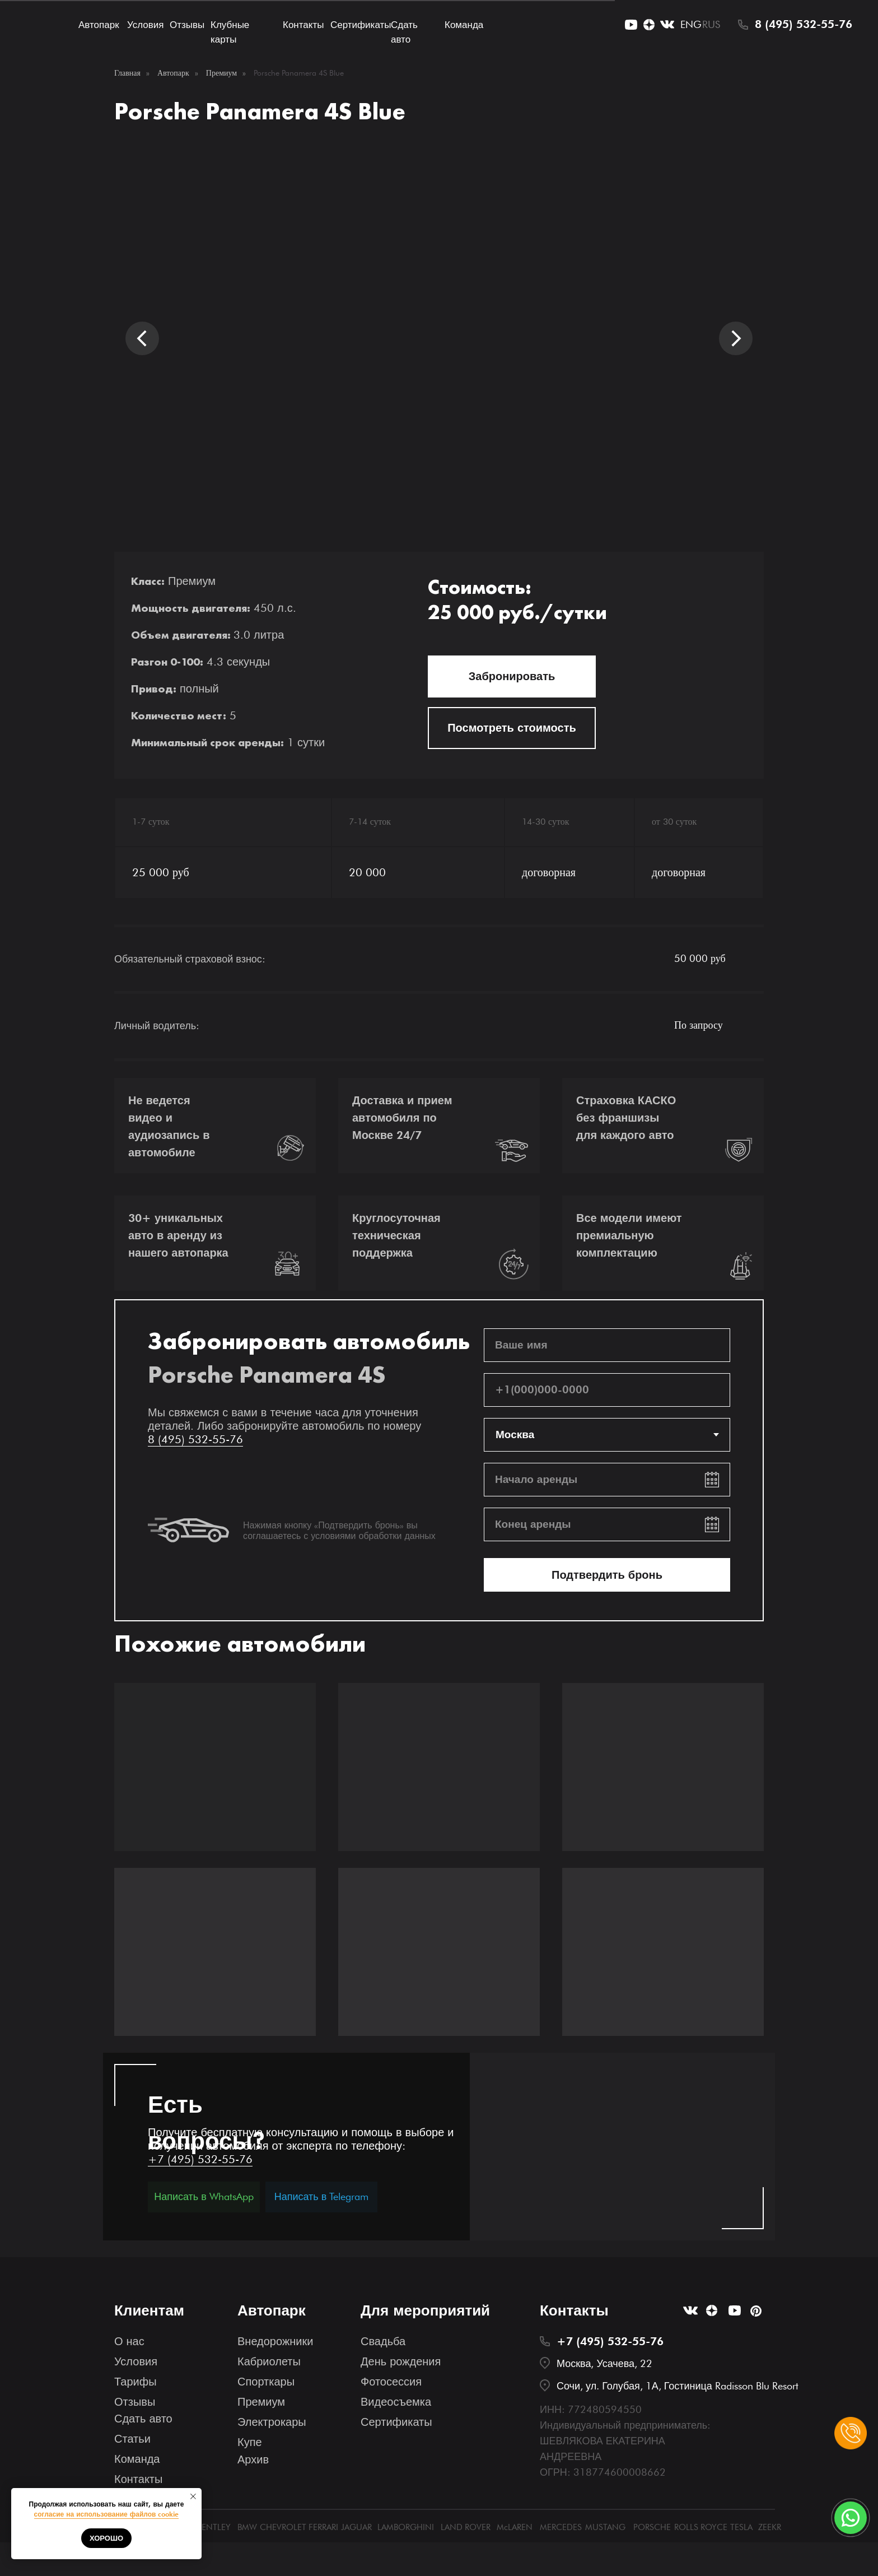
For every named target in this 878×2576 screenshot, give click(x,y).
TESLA (741, 2527)
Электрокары (271, 2422)
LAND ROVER (466, 2527)
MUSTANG (605, 2527)
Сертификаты (360, 24)
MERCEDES (561, 2527)
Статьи (132, 2438)
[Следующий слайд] (736, 338)
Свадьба (383, 2341)
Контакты (303, 24)
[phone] (607, 1390)
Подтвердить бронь (607, 1575)
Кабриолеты (269, 2361)
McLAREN (515, 2527)
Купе (249, 2442)
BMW (247, 2527)
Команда (464, 24)
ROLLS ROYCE (700, 2527)
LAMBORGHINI (405, 2527)
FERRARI (323, 2527)
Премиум (221, 72)
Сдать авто (143, 2418)
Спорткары (266, 2381)
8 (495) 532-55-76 (803, 24)
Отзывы (187, 24)
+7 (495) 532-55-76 (200, 2159)
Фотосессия (391, 2381)
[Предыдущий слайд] (142, 338)
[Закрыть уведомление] (193, 2496)
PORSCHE (652, 2527)
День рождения (401, 2361)
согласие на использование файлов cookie (106, 2514)
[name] (607, 1345)
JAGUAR (356, 2527)
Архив (253, 2459)
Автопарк (98, 24)
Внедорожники (275, 2341)
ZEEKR (769, 2527)
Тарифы (135, 2381)
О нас (129, 2341)
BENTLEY (214, 2527)
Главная (127, 72)
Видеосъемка (396, 2401)
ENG (691, 24)
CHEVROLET (283, 2527)
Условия (145, 24)
